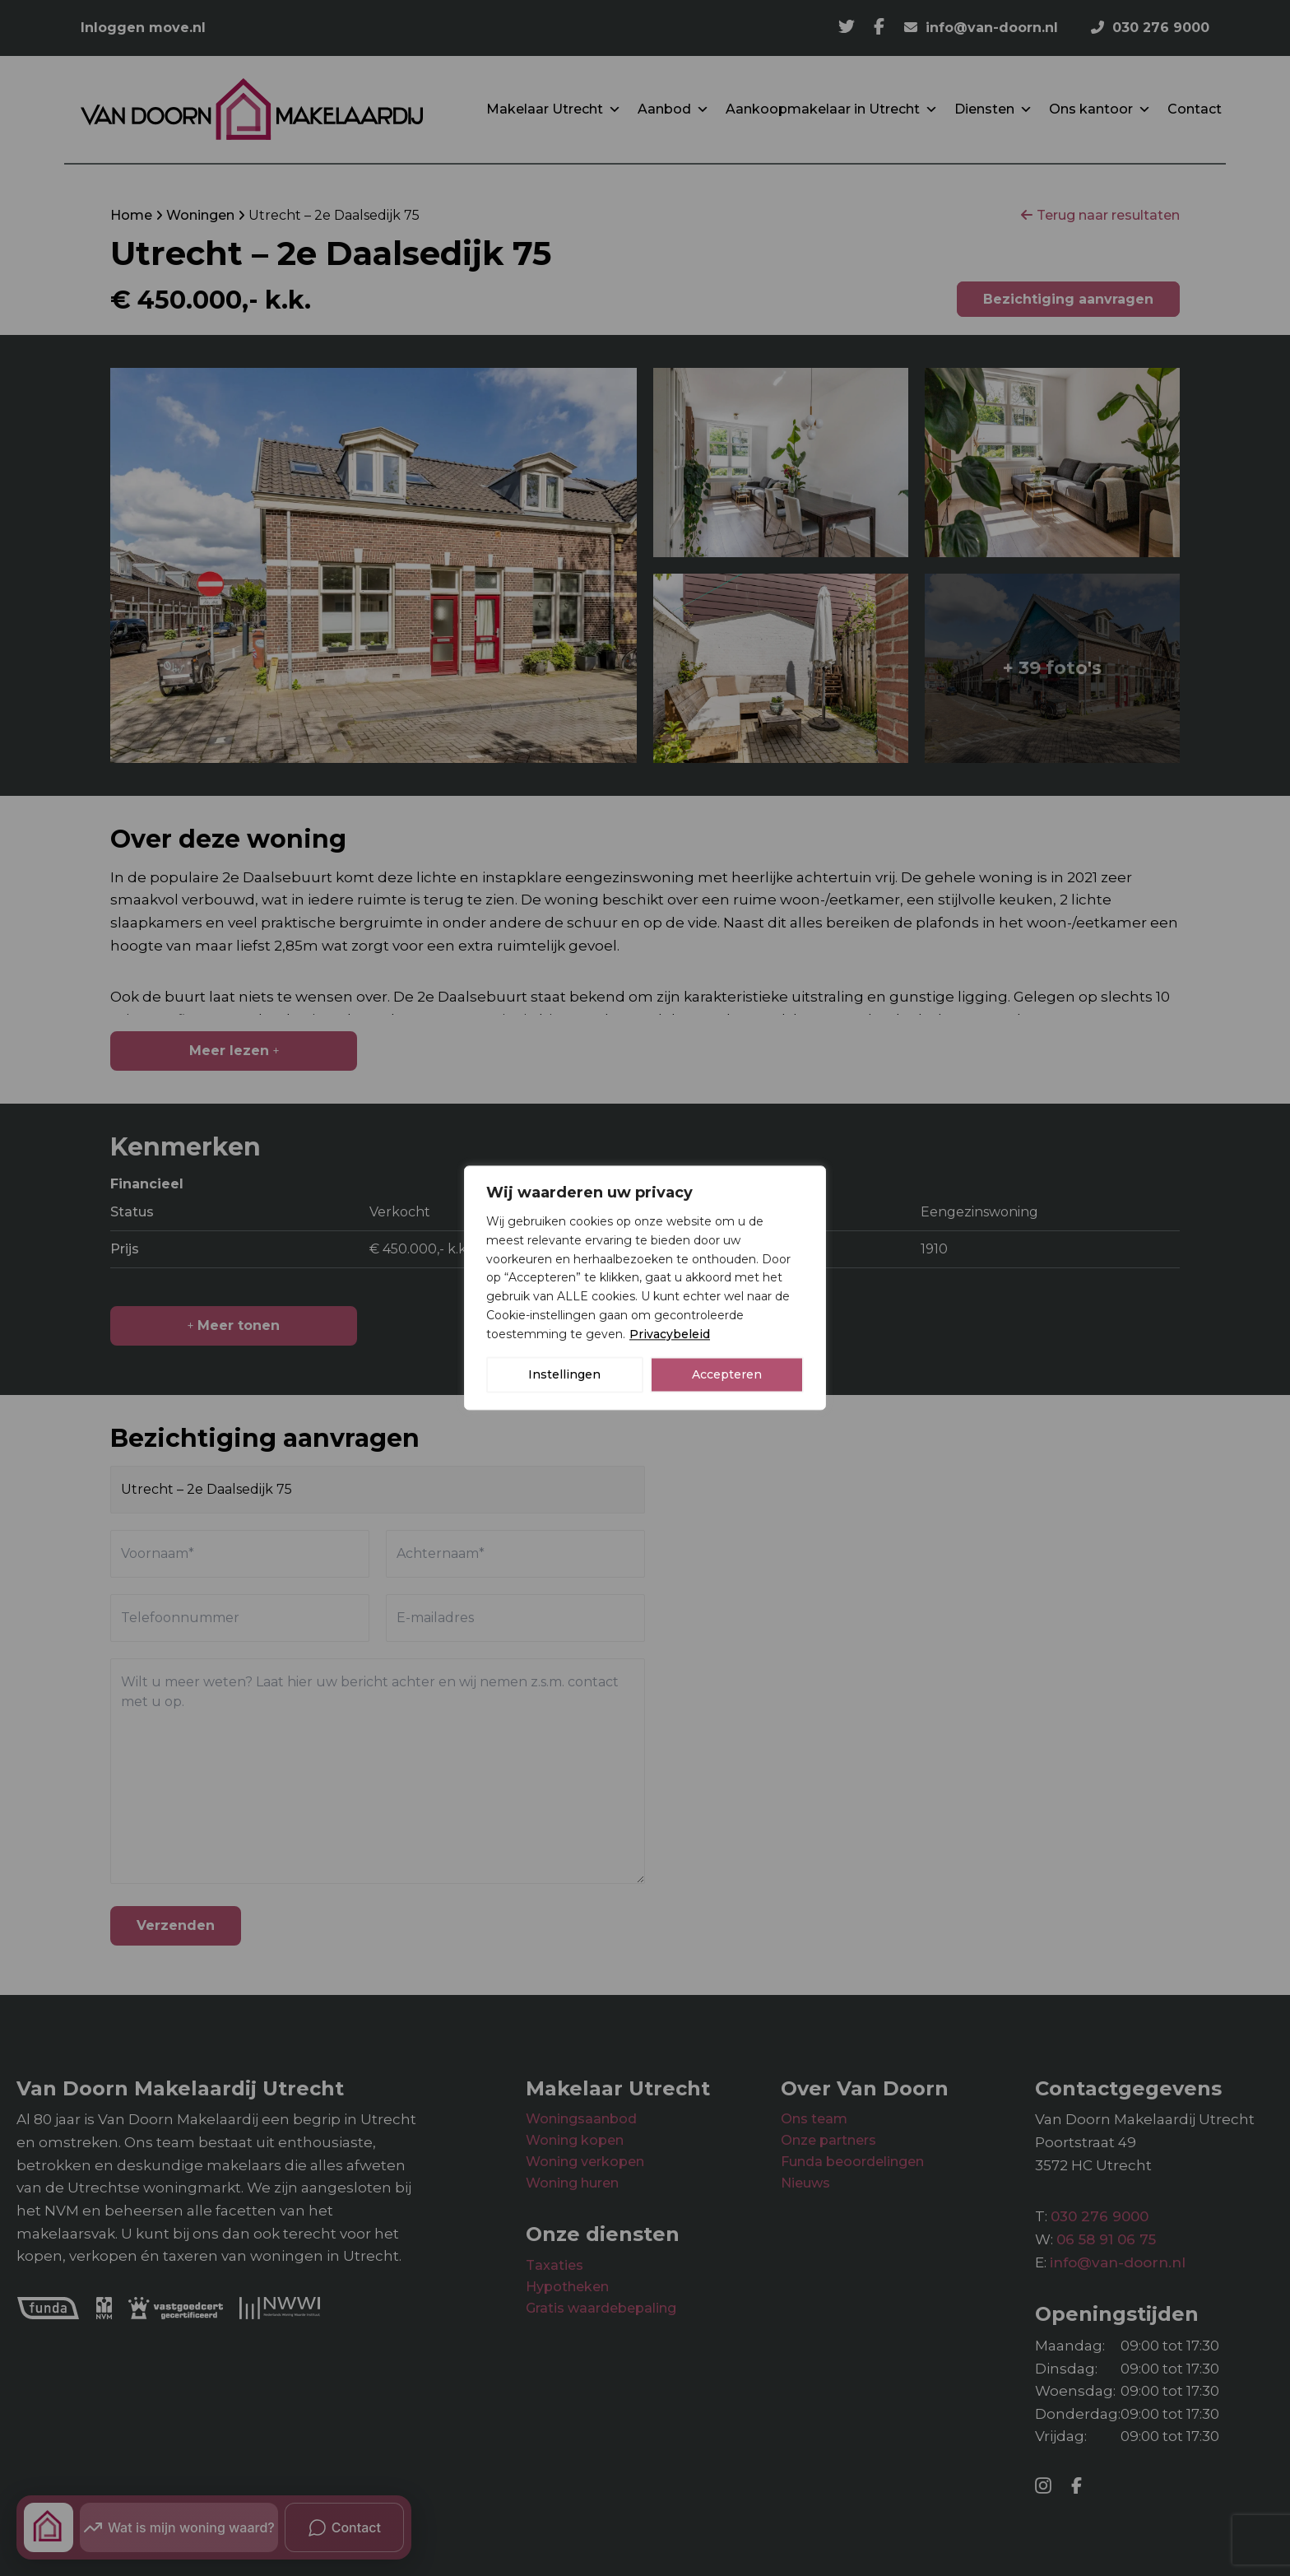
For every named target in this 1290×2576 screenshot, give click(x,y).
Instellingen (564, 1375)
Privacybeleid (669, 1334)
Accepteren (727, 1375)
